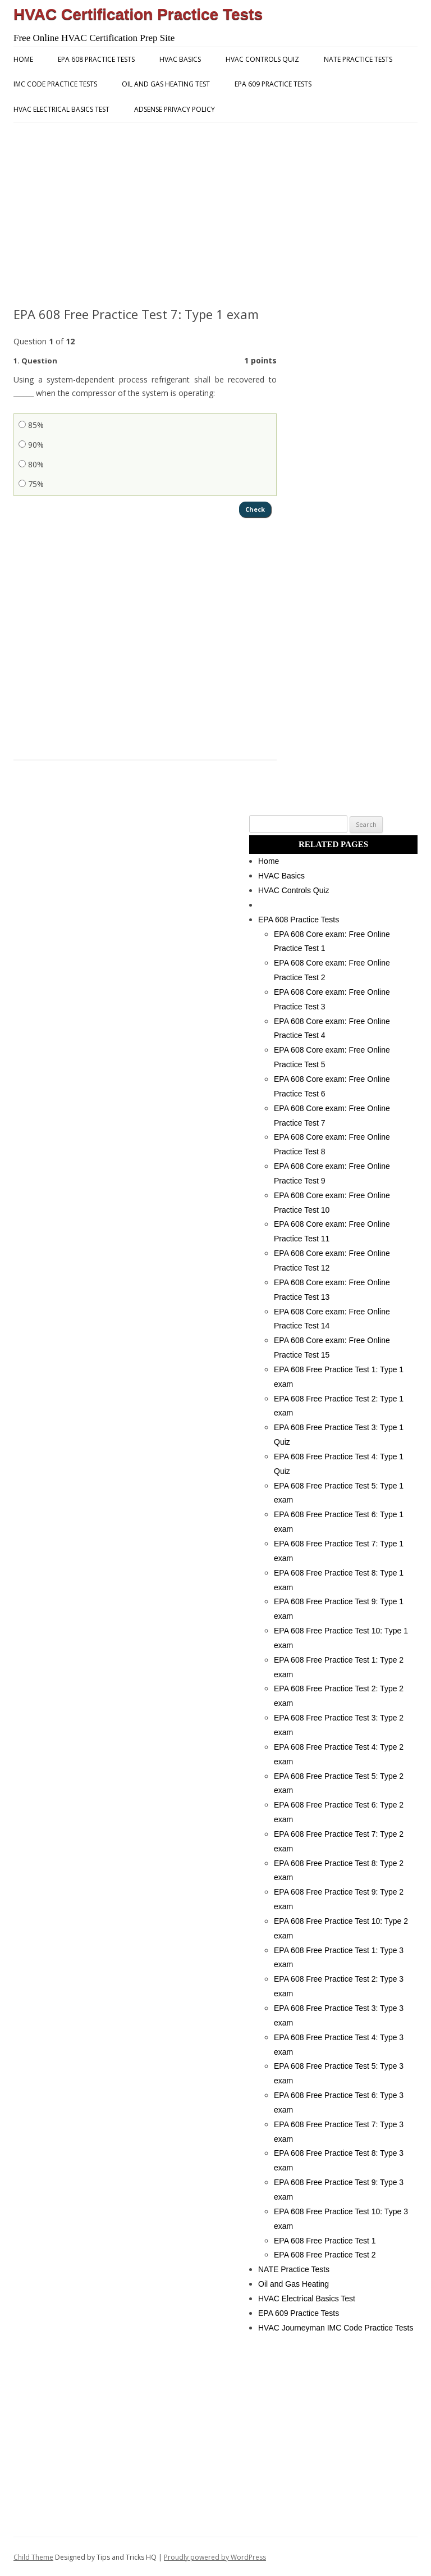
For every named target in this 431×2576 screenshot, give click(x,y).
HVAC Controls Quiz (262, 59)
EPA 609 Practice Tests (273, 84)
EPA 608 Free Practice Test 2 (325, 2253)
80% (31, 464)
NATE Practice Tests (358, 59)
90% (31, 444)
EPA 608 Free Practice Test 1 (325, 2238)
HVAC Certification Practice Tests (138, 14)
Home (23, 59)
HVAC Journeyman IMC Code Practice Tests (335, 2326)
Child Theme (33, 2555)
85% (31, 425)
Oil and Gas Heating (293, 2282)
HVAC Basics (180, 59)
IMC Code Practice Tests (55, 84)
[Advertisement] (215, 214)
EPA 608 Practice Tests (96, 59)
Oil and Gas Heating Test (166, 84)
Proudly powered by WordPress (215, 2555)
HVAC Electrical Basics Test (61, 109)
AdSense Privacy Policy (174, 109)
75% (31, 484)
